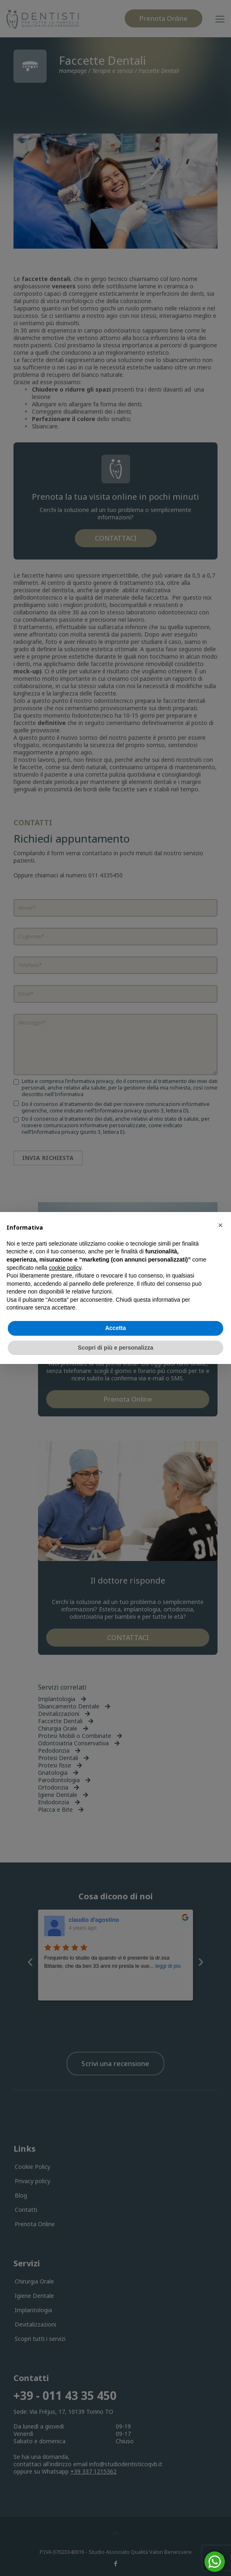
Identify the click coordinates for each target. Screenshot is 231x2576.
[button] (220, 1225)
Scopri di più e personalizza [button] (115, 1347)
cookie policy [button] (65, 1267)
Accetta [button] (115, 1328)
